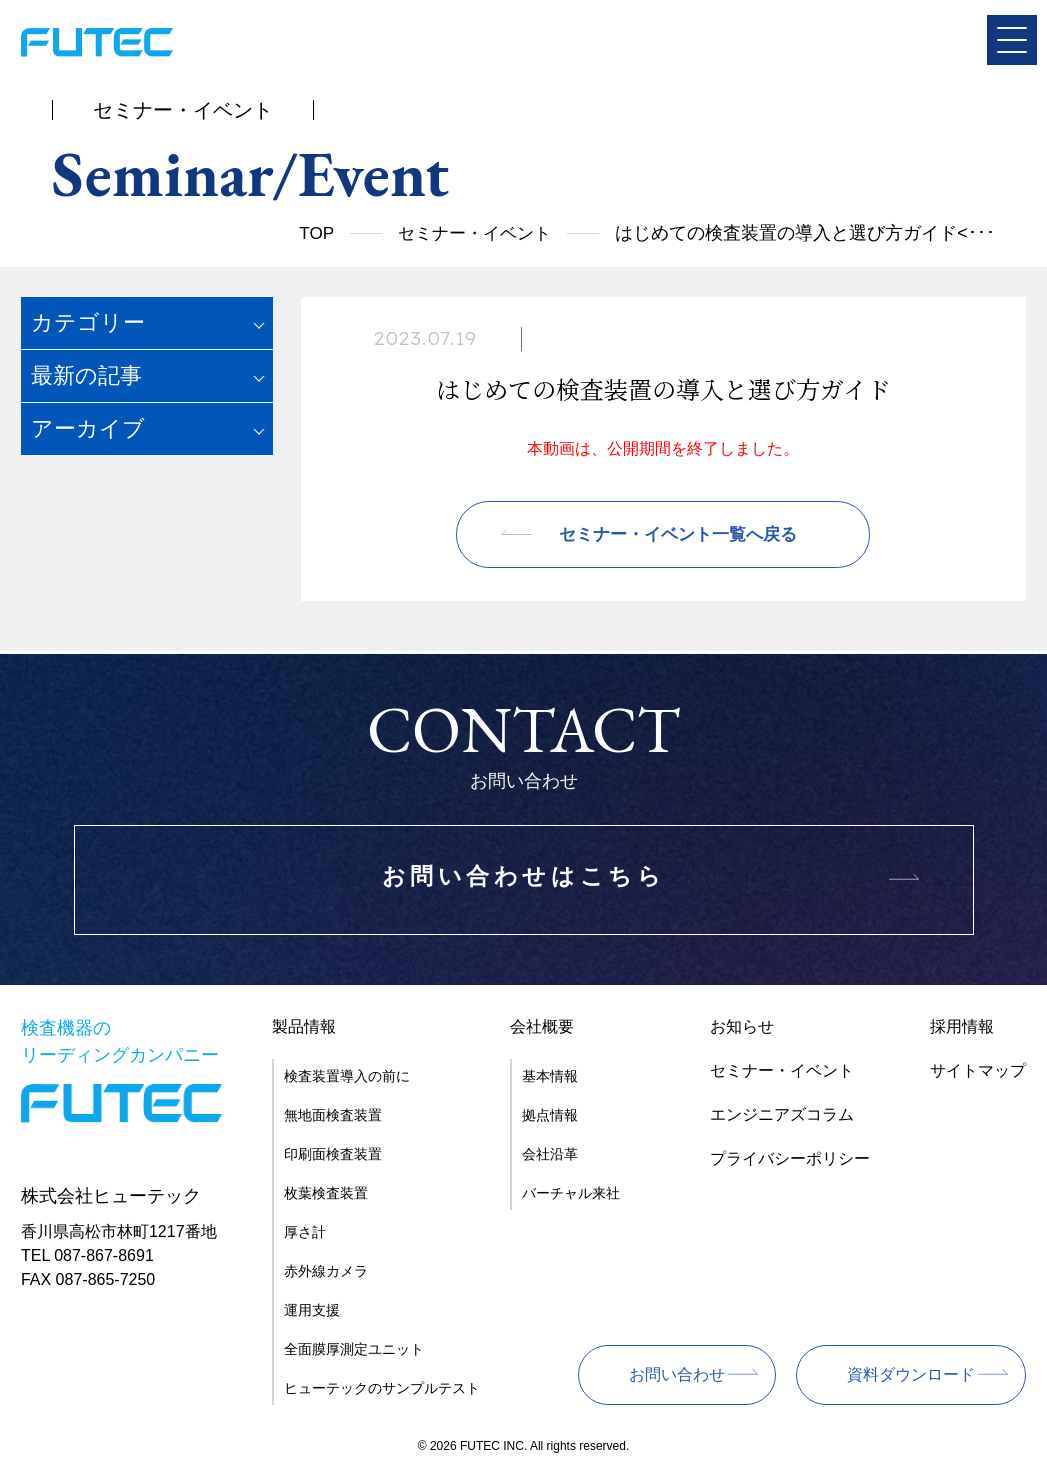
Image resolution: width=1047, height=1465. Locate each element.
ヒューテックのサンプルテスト (382, 1388)
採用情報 (962, 1026)
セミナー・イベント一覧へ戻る (678, 537)
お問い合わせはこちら (524, 880)
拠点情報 (550, 1115)
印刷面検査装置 (333, 1154)
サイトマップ (978, 1070)
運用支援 (312, 1310)
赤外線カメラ (326, 1271)
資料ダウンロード (911, 1374)
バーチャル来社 (571, 1193)
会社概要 (542, 1026)
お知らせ (742, 1026)
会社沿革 (550, 1154)
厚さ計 (305, 1232)
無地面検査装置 (333, 1115)
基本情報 (550, 1076)
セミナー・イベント (470, 233)
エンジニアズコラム (782, 1114)
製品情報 (304, 1026)
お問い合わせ (677, 1374)
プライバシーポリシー (790, 1158)
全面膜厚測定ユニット (354, 1349)
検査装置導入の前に (347, 1076)
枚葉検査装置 (326, 1193)
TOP (306, 233)
